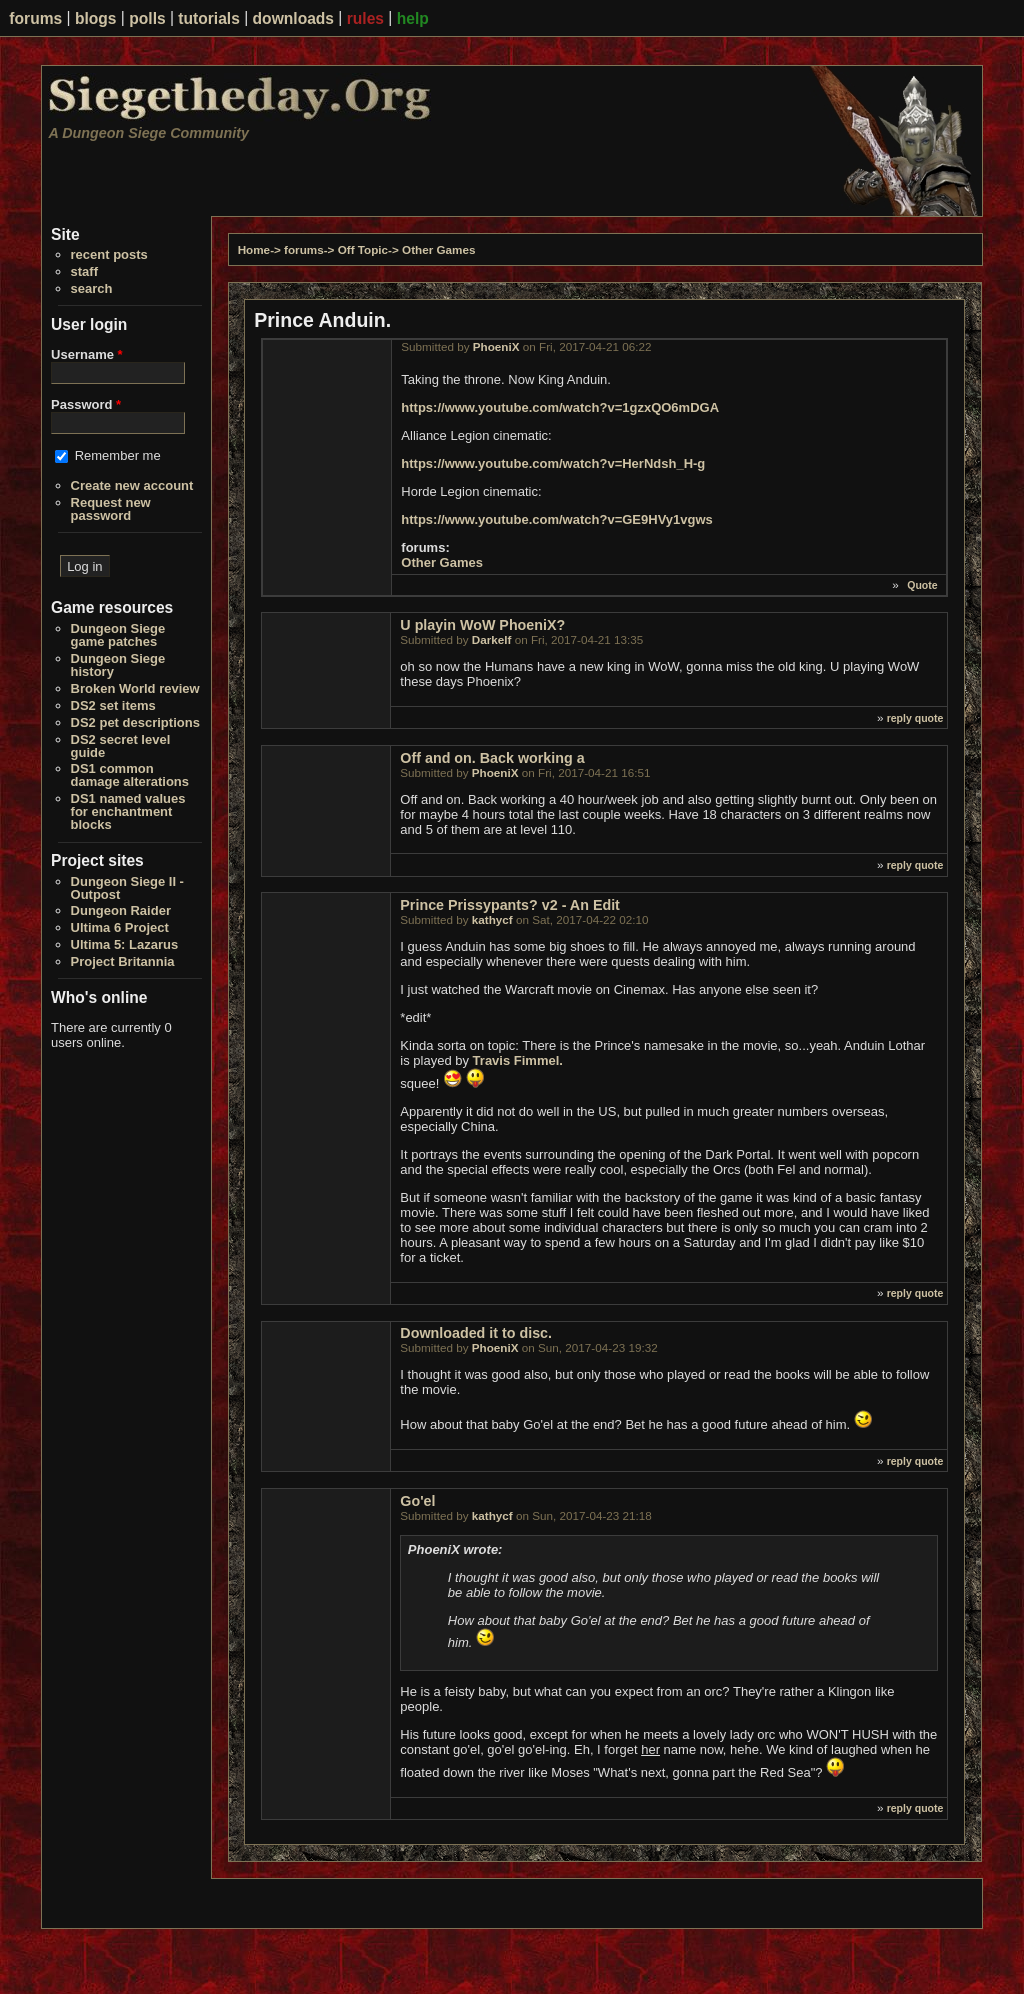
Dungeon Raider (121, 910)
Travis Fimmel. (518, 1060)
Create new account (132, 485)
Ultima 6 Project (120, 927)
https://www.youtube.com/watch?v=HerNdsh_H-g (553, 463)
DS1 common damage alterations (130, 775)
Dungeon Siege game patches (118, 635)
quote (929, 718)
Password (86, 404)
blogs (96, 18)
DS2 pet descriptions (135, 722)
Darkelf (492, 639)
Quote (922, 585)
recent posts (109, 254)
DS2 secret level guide (121, 746)
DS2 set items (113, 705)
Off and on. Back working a (492, 758)
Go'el (417, 1501)
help (413, 18)
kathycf (492, 919)
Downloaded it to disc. (476, 1333)
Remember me (118, 455)
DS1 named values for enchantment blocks (128, 811)
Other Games (438, 249)
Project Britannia (123, 961)
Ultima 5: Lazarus (125, 944)
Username (87, 354)
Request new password (111, 509)
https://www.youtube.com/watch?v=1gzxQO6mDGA (560, 407)
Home (254, 249)
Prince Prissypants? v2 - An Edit (510, 905)
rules (365, 18)
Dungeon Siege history (118, 665)
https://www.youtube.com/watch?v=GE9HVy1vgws (556, 519)
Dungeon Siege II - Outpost (127, 888)
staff (84, 271)
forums (35, 18)
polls (147, 18)
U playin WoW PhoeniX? (482, 625)
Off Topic (363, 249)
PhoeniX (496, 346)
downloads (293, 18)
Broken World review (135, 688)
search (92, 288)
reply (899, 718)
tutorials (209, 18)
